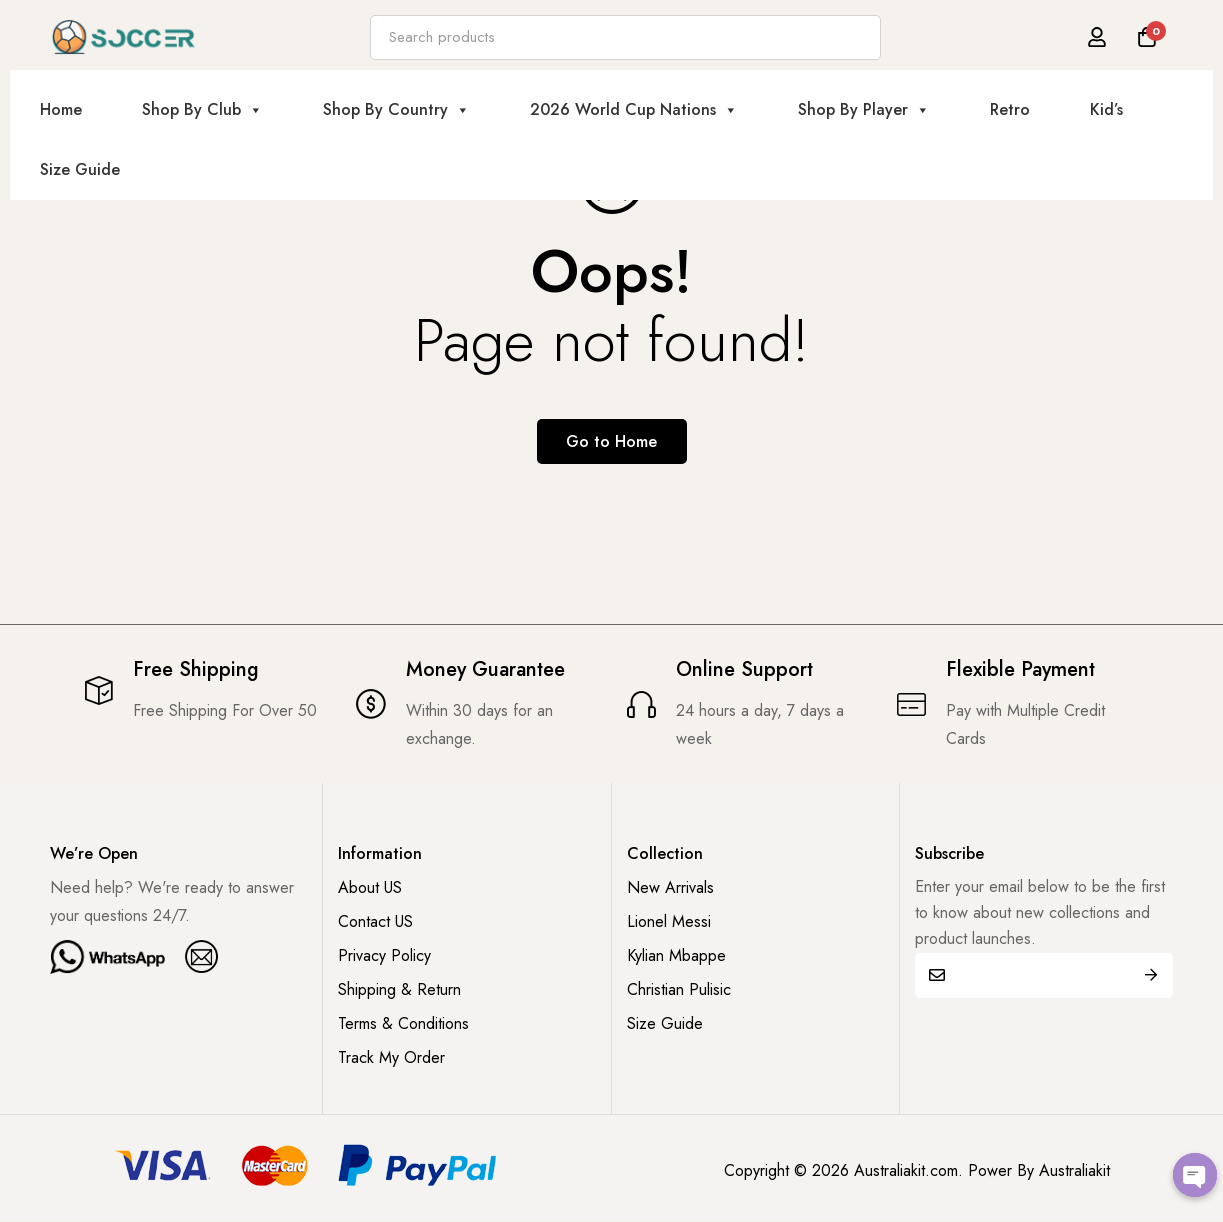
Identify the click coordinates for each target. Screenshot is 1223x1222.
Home (61, 109)
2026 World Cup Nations (634, 110)
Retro (1010, 109)
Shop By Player (864, 110)
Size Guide (80, 169)
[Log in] (1097, 37)
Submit (1150, 975)
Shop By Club (202, 110)
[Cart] (1147, 37)
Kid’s (1106, 109)
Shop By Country (396, 110)
